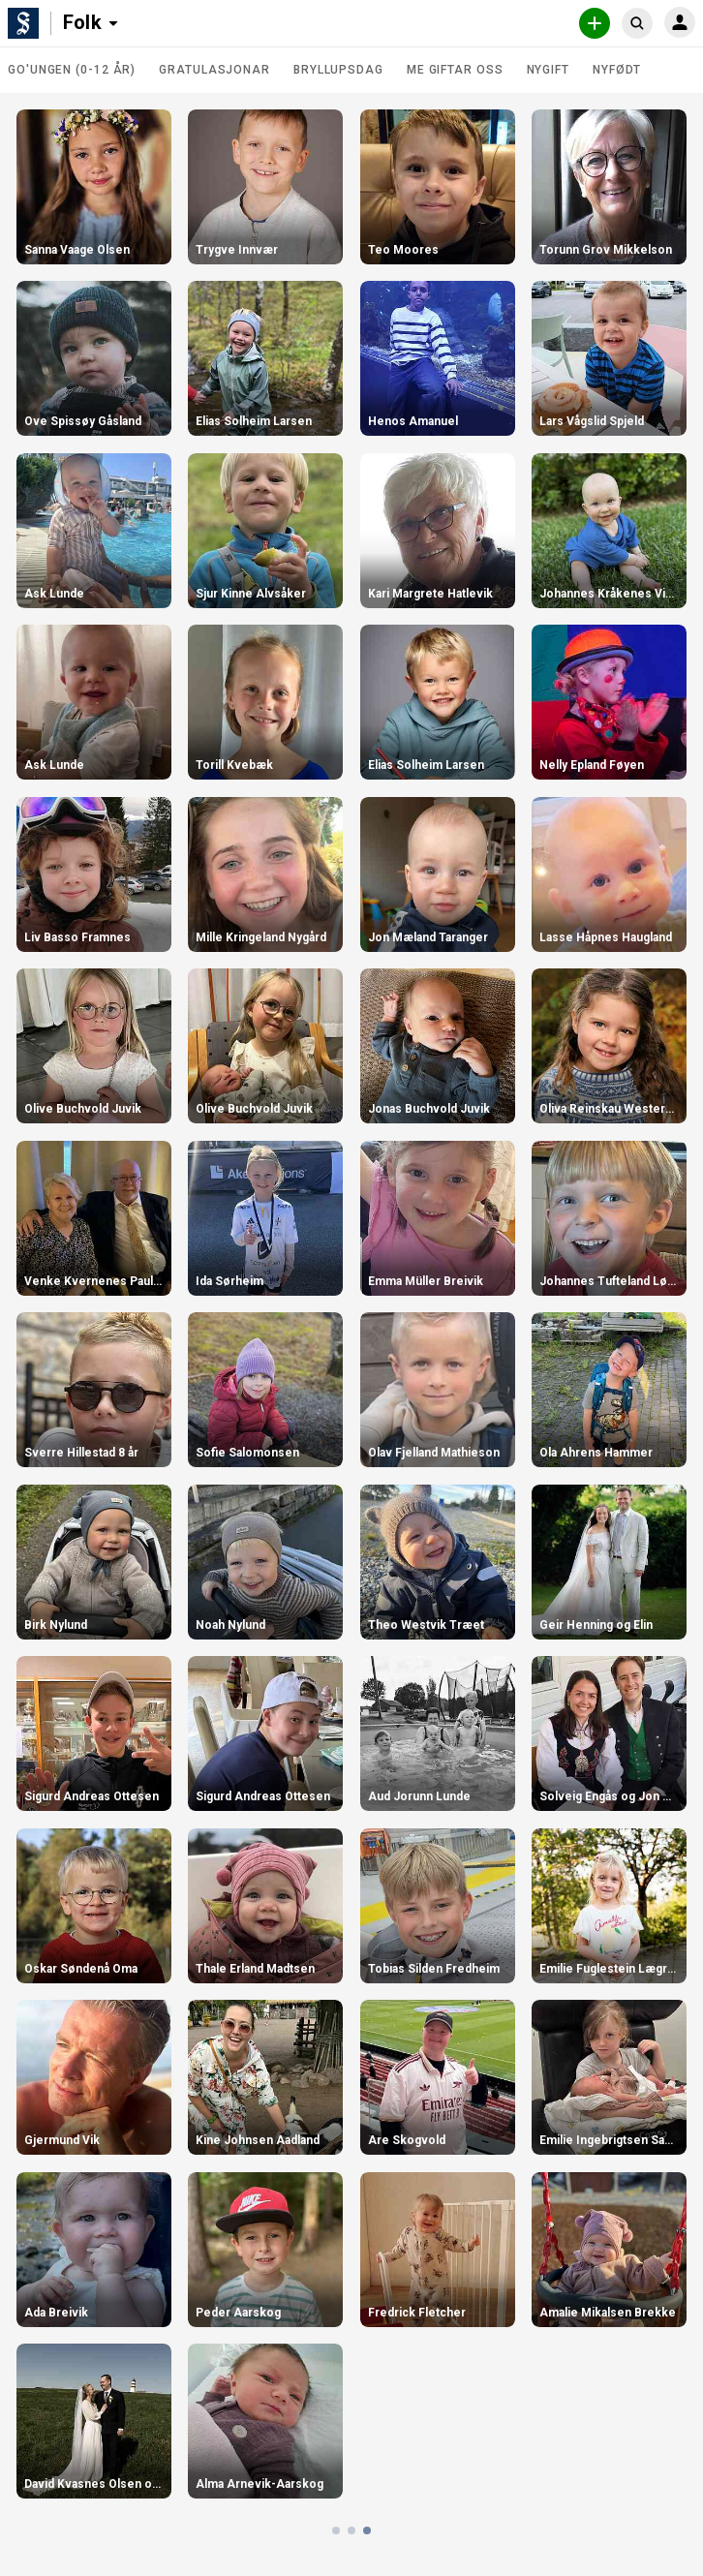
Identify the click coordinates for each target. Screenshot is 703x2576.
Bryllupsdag (338, 70)
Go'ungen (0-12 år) (72, 70)
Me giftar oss (455, 70)
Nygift (548, 70)
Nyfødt (617, 70)
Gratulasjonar (214, 70)
